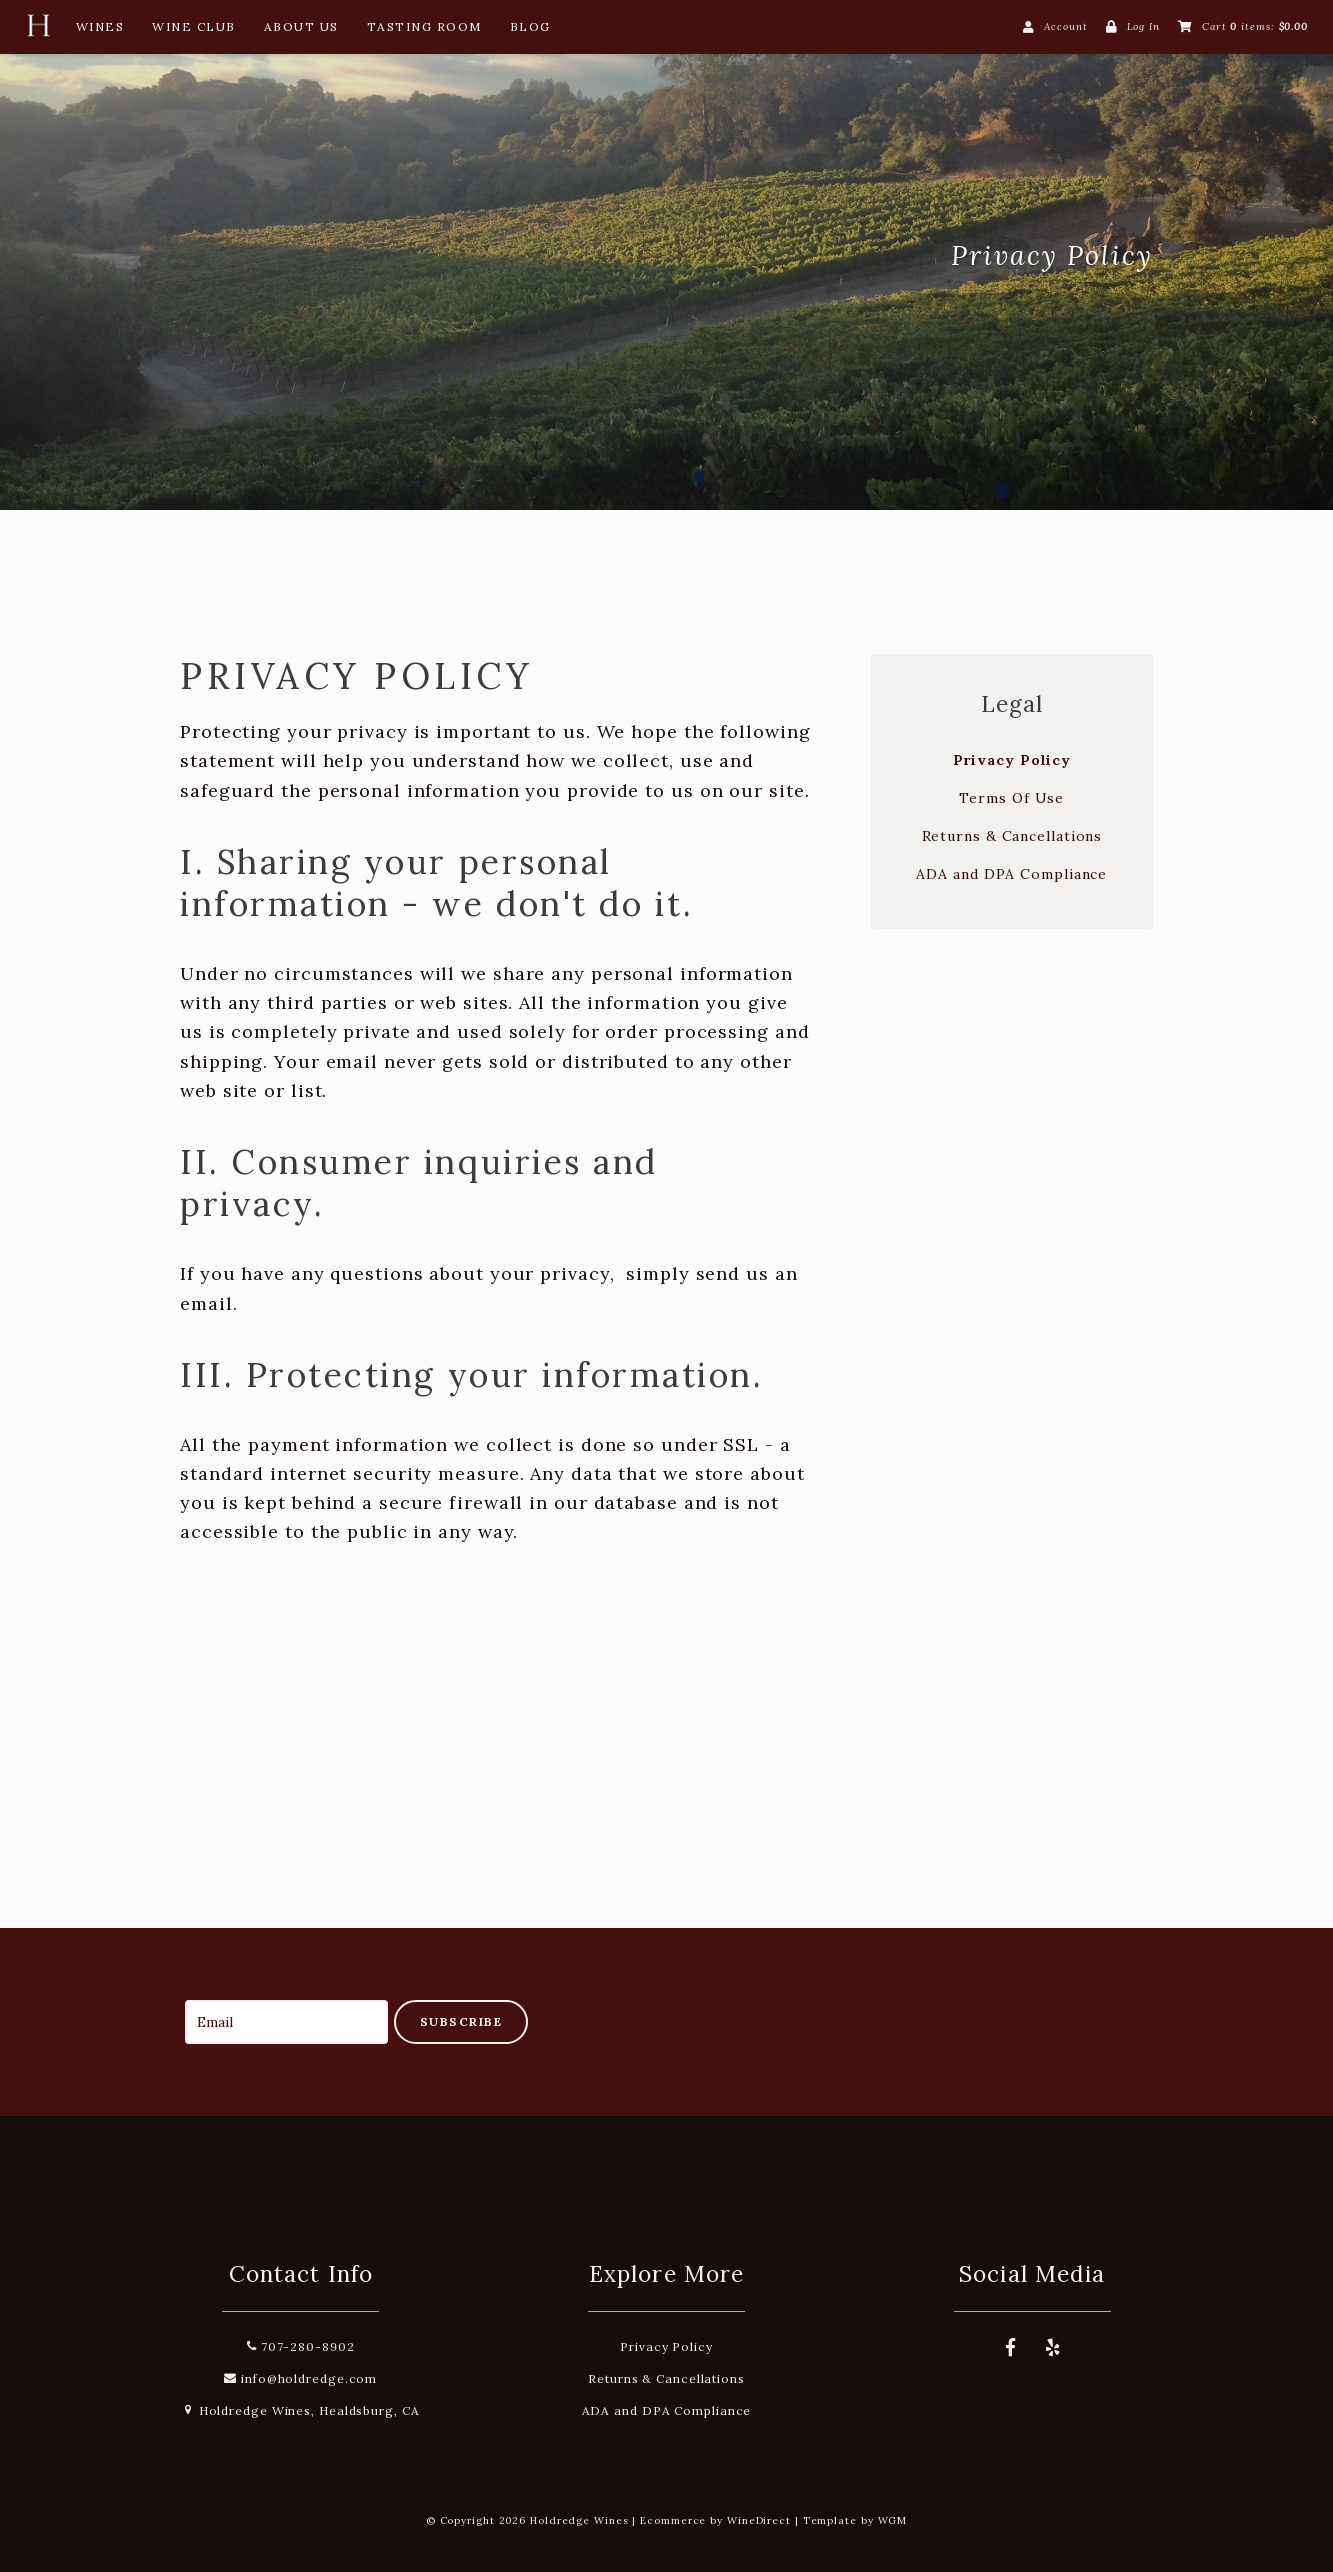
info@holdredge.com (300, 2378)
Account (1065, 26)
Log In (1143, 26)
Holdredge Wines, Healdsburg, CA (301, 2410)
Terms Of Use (1011, 798)
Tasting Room (424, 26)
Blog (530, 26)
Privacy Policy (1012, 760)
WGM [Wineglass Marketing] (893, 2520)
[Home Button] (38, 31)
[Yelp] (1053, 2348)
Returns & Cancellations (1012, 836)
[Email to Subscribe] (286, 2022)
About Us (301, 26)
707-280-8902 (301, 2346)
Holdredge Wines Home (330, 255)
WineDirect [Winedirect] (759, 2520)
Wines (100, 26)
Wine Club (194, 26)
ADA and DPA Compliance (1011, 874)
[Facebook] (1011, 2348)
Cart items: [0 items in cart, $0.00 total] (1255, 26)
